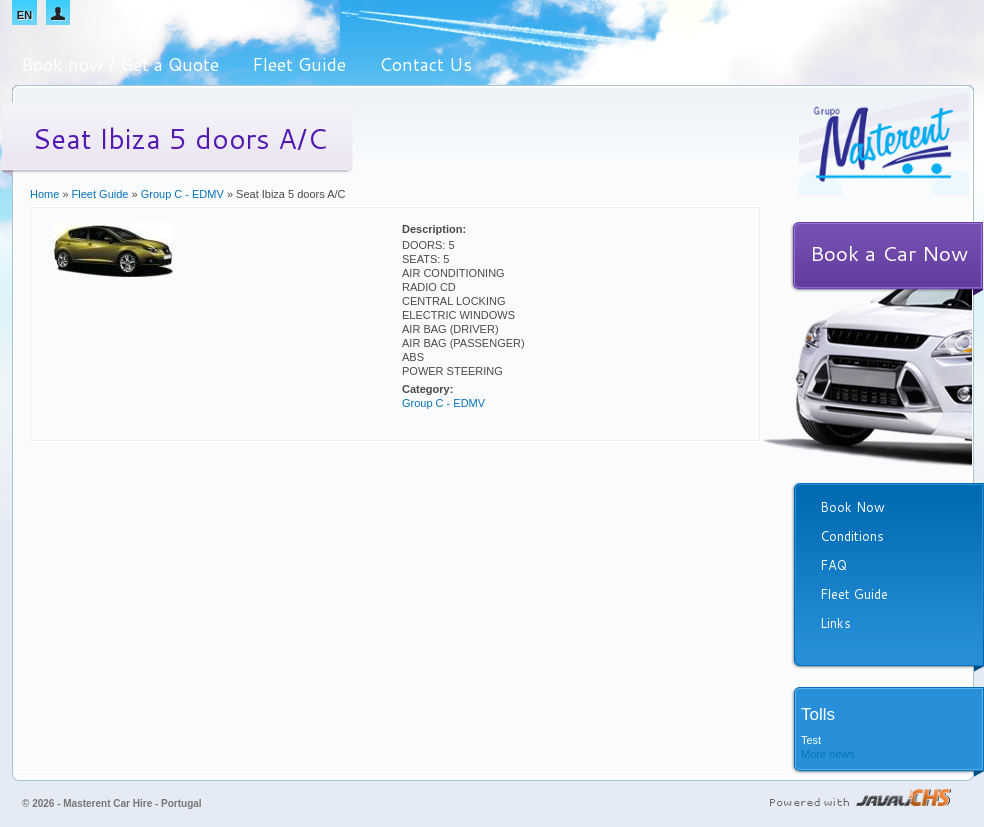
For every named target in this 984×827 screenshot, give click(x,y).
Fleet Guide (299, 64)
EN (24, 15)
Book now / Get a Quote (120, 64)
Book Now (852, 507)
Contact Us (425, 64)
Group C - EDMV (182, 194)
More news (828, 754)
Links (835, 623)
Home (44, 194)
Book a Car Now (889, 253)
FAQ (833, 565)
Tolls (818, 714)
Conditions (852, 536)
